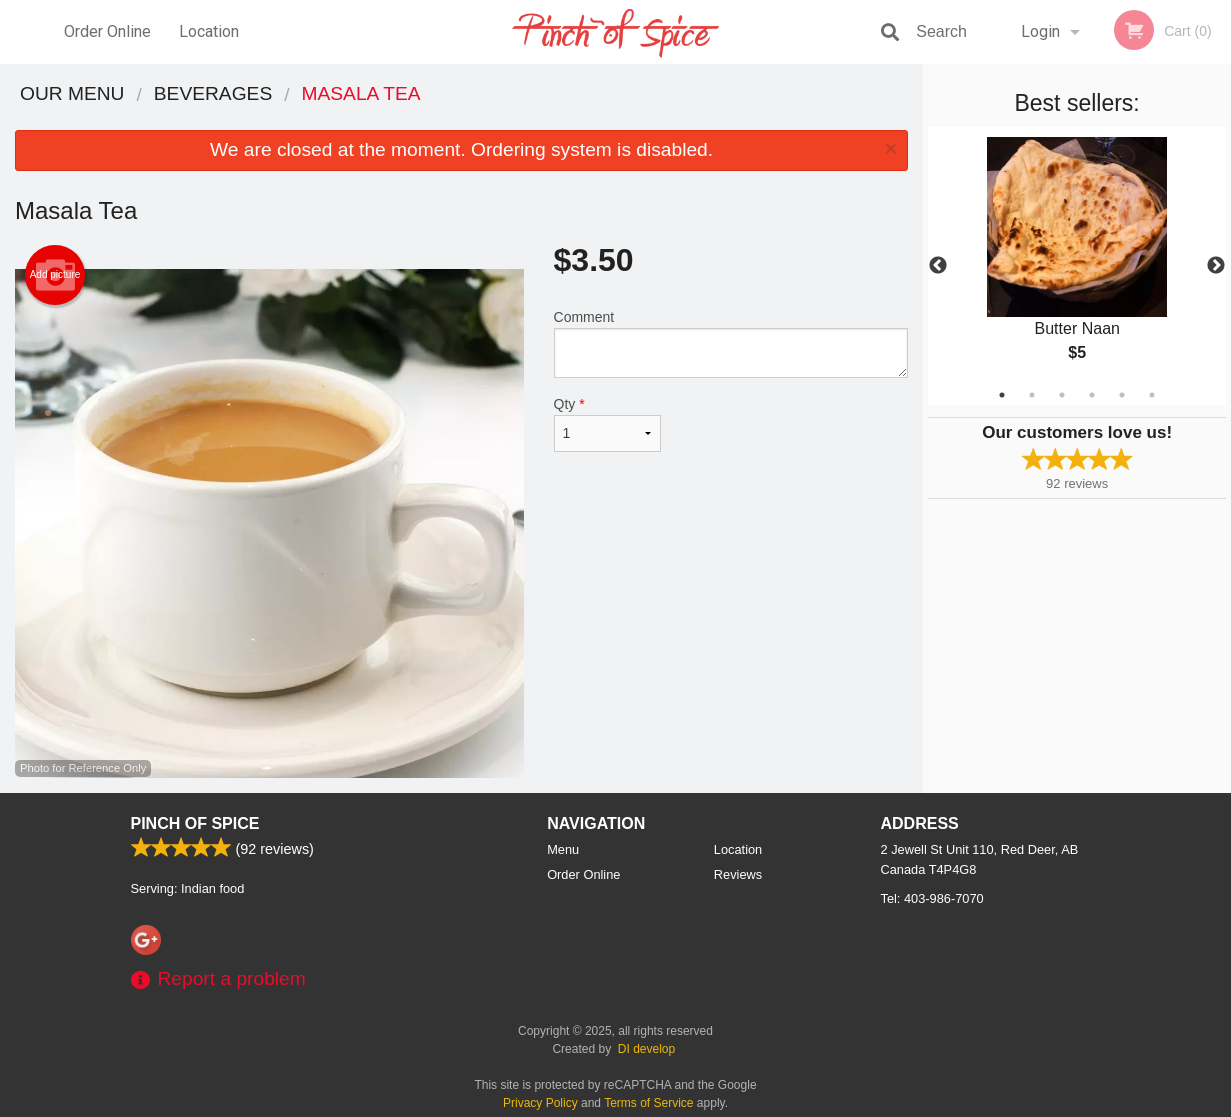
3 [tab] (1062, 395)
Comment (731, 343)
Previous (938, 266)
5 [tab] (1122, 395)
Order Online (107, 31)
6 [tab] (1152, 395)
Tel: (932, 898)
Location (209, 31)
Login (1040, 31)
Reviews (738, 874)
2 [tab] (1032, 395)
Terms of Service (648, 1103)
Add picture (55, 275)
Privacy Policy (540, 1103)
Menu (563, 849)
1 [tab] (1002, 395)
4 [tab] (1092, 395)
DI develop (646, 1049)
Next (1216, 266)
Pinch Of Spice (195, 823)
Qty (608, 424)
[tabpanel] (1077, 266)
